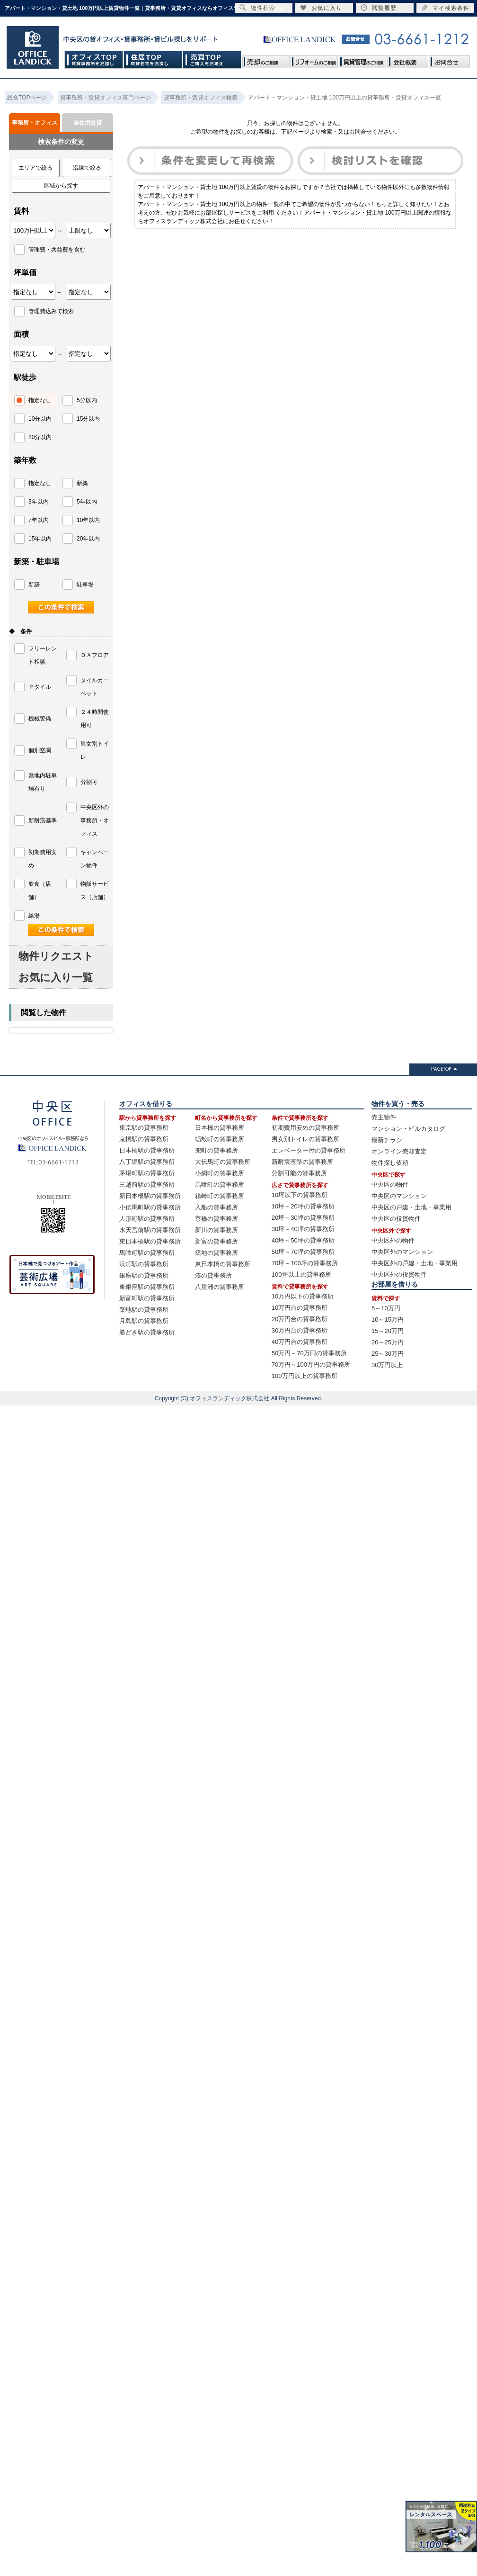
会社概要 (407, 59)
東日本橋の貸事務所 (222, 1264)
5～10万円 (385, 1308)
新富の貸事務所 (216, 1241)
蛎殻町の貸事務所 (219, 1139)
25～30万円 (387, 1353)
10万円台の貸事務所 (299, 1307)
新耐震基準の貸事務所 (302, 1161)
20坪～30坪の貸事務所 (303, 1217)
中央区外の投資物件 (399, 1274)
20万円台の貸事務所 (299, 1319)
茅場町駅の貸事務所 (147, 1173)
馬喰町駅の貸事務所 (147, 1252)
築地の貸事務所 (216, 1252)
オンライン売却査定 (399, 1151)
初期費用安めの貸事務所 (305, 1127)
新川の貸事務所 (216, 1230)
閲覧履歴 (379, 7)
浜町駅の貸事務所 (143, 1264)
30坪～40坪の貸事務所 (303, 1229)
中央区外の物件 (393, 1240)
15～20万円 (387, 1330)
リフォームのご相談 (314, 59)
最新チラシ (386, 1140)
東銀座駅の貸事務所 (147, 1286)
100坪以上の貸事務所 (301, 1274)
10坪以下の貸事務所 (299, 1194)
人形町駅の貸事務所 (147, 1218)
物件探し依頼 (389, 1162)
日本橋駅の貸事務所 (147, 1150)
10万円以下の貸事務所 (303, 1296)
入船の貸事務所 (216, 1207)
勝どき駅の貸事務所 (147, 1332)
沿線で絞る (87, 167)
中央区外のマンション (402, 1251)
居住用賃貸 (87, 122)
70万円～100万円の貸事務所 (311, 1364)
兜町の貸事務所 (216, 1150)
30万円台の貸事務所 (299, 1330)
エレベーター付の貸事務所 (308, 1150)
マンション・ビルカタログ (408, 1128)
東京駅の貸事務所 (143, 1127)
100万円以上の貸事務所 (304, 1375)
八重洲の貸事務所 (219, 1286)
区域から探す (61, 185)
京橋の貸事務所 (216, 1218)
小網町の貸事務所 (219, 1173)
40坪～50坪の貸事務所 (303, 1240)
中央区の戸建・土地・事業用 (411, 1207)
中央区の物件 (389, 1184)
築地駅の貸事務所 (143, 1309)
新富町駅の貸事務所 (147, 1298)
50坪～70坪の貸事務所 (303, 1251)
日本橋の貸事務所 (219, 1127)
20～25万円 (387, 1342)
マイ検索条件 (445, 7)
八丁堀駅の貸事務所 (147, 1161)
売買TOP (212, 59)
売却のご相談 (266, 59)
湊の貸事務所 (213, 1275)
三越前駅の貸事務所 (147, 1184)
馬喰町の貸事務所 (219, 1184)
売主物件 (383, 1117)
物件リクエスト (56, 956)
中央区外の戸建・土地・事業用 (414, 1263)
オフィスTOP (94, 59)
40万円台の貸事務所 (299, 1341)
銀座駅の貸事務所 (143, 1275)
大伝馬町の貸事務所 (222, 1161)
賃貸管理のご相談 (362, 59)
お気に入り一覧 (55, 977)
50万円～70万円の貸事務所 (309, 1353)
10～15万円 (387, 1319)
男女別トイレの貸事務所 (305, 1139)
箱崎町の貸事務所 (219, 1195)
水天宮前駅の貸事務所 (150, 1230)
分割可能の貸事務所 (299, 1173)
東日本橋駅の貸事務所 (150, 1241)
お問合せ (449, 59)
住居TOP (153, 59)
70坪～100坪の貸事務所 (305, 1263)
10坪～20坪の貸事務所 (303, 1206)
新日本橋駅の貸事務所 (150, 1195)
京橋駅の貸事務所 (143, 1139)
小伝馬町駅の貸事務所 (150, 1207)
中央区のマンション (399, 1195)
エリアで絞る (35, 167)
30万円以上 (387, 1365)
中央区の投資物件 (396, 1218)
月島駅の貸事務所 (143, 1320)
